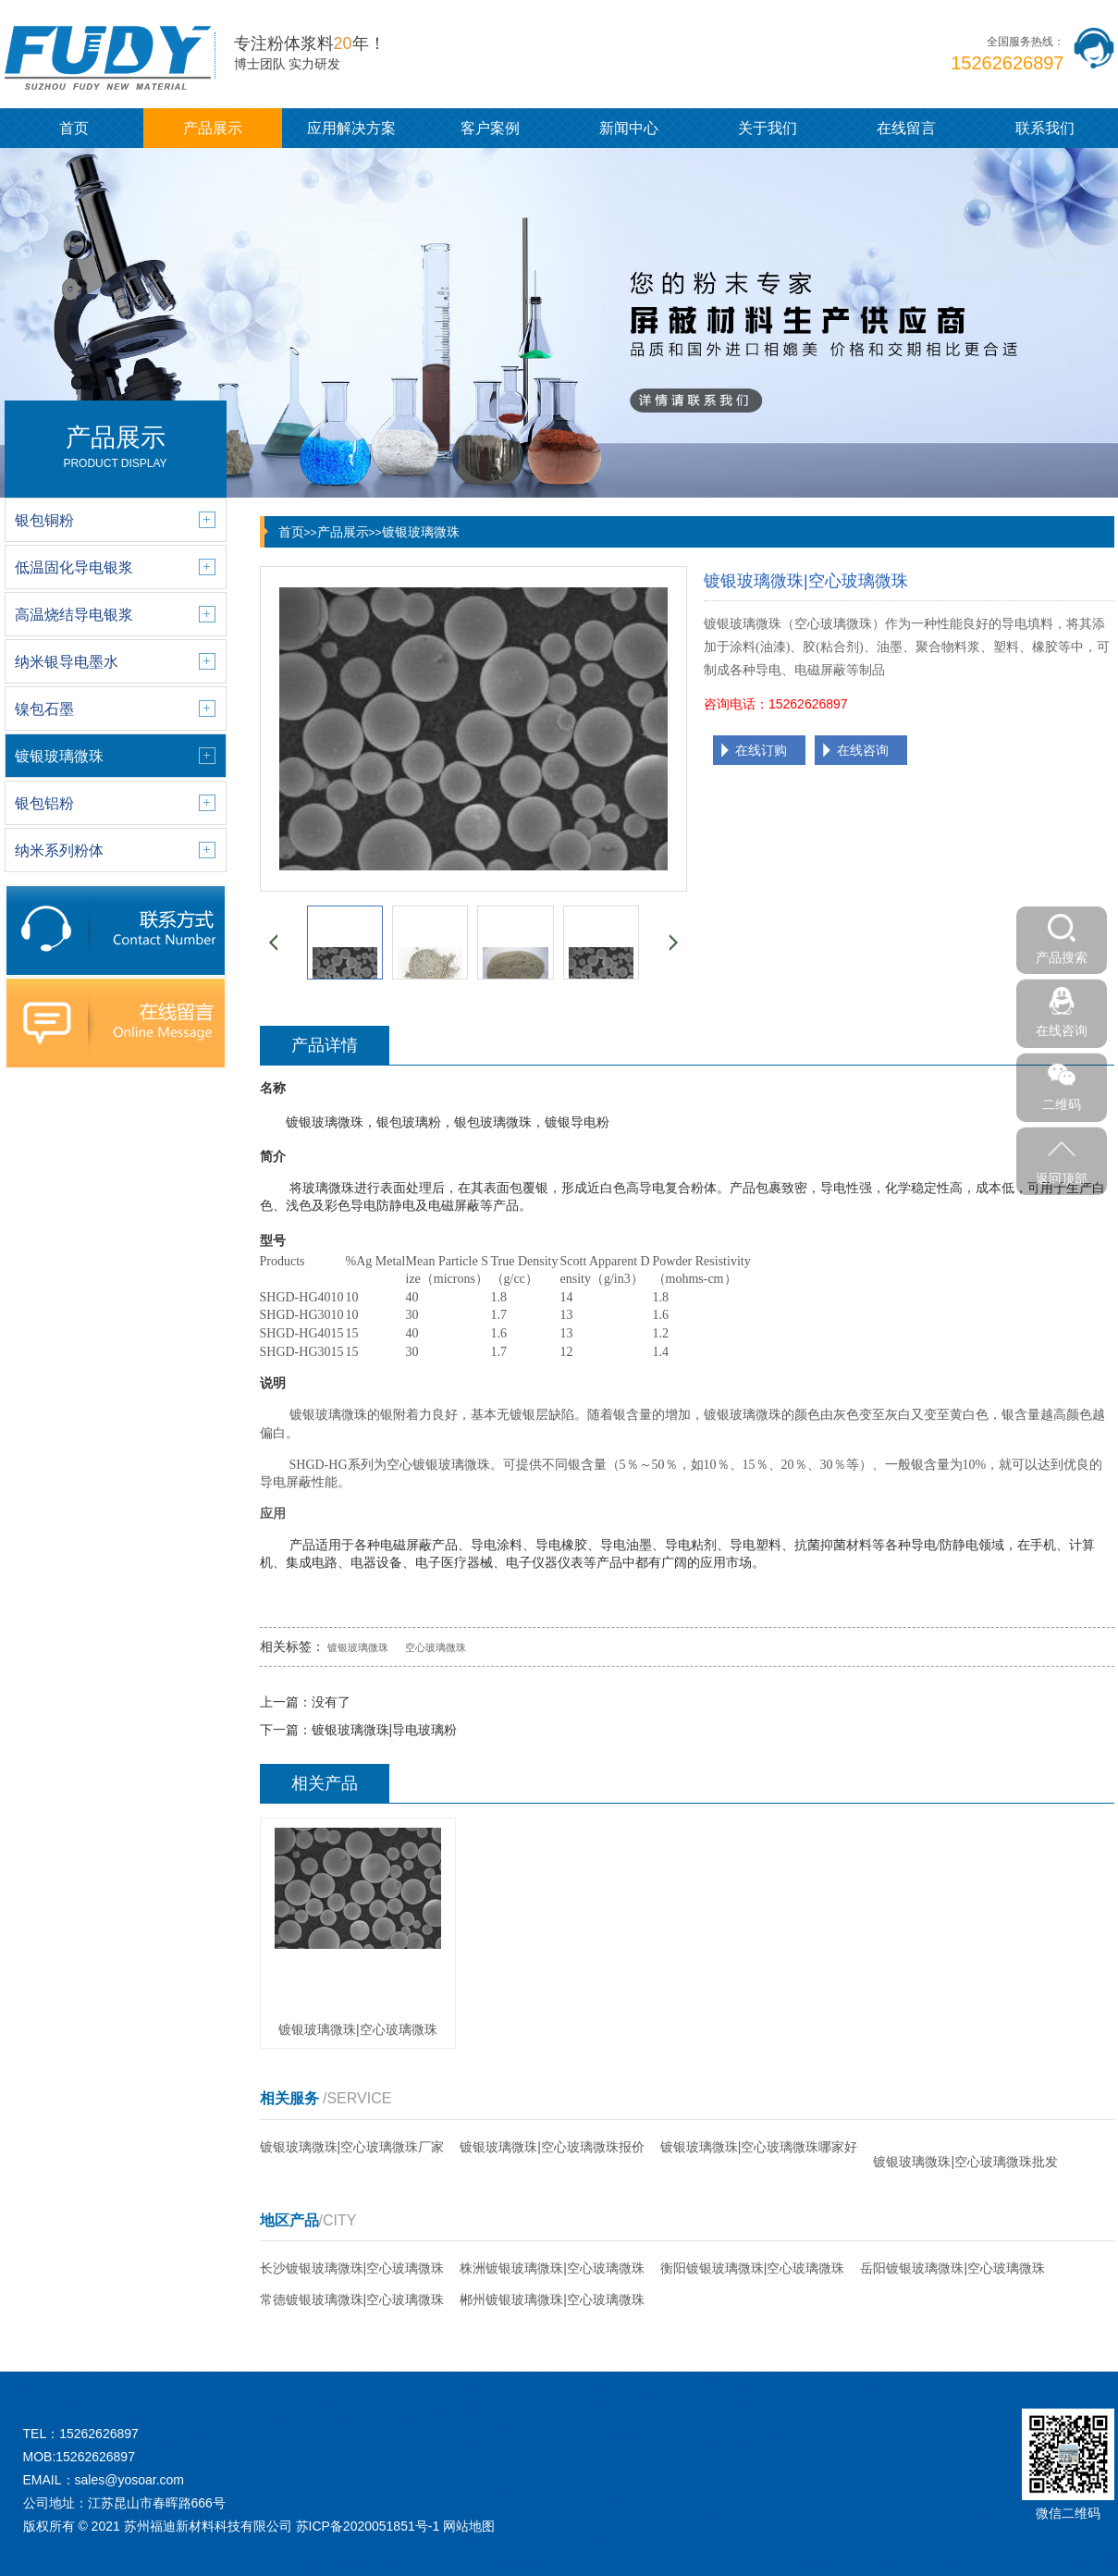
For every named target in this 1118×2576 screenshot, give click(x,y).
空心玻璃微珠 (435, 1647)
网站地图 (469, 2526)
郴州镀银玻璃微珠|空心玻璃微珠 (552, 2299)
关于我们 (767, 128)
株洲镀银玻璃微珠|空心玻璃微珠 (552, 2268)
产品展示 (212, 128)
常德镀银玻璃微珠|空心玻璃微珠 (352, 2299)
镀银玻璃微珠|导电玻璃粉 (385, 1729)
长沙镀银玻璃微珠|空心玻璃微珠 (352, 2268)
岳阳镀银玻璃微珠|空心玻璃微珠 (952, 2268)
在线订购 (761, 750)
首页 (74, 128)
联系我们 (1045, 128)
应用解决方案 (351, 128)
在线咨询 (863, 750)
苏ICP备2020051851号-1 (368, 2526)
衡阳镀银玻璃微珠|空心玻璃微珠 (752, 2268)
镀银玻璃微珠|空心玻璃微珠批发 (965, 2161)
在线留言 (906, 128)
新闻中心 (628, 128)
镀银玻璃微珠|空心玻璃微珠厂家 (352, 2146)
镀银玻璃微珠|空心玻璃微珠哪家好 (759, 2146)
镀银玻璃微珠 (421, 531)
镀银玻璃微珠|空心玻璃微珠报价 (552, 2146)
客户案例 (490, 128)
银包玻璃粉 (408, 1122)
